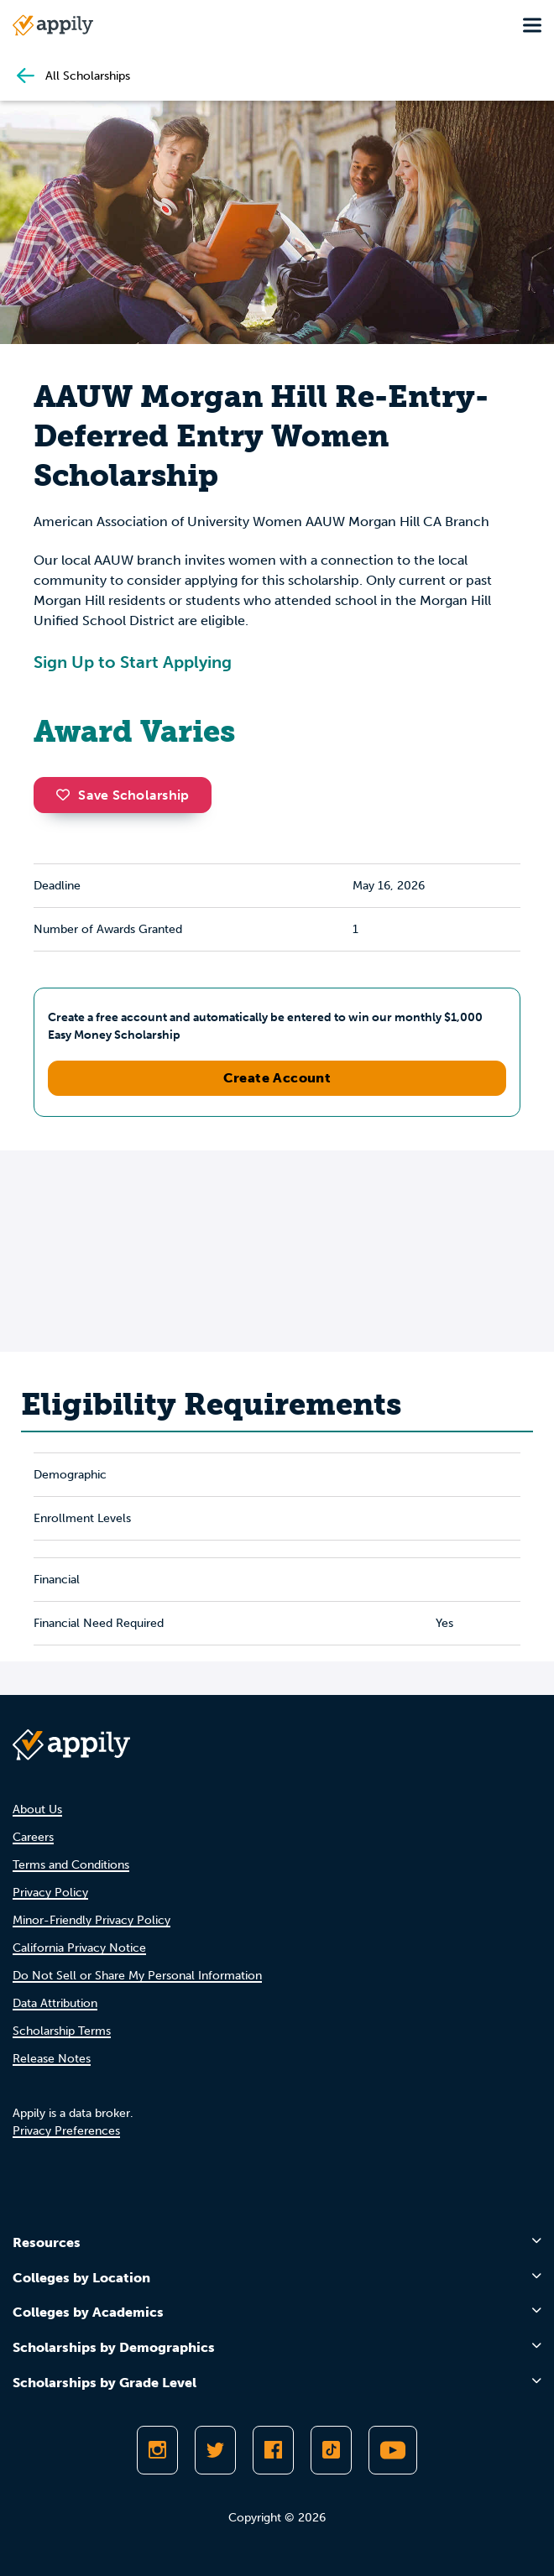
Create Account (277, 1078)
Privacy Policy (50, 1892)
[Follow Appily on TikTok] (331, 2450)
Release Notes (52, 2059)
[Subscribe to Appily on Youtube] (392, 2450)
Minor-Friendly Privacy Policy (91, 1920)
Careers (33, 1837)
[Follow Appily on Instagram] (157, 2450)
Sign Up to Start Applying (133, 662)
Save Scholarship (122, 795)
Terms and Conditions (71, 1865)
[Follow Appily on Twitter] (215, 2450)
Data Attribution (55, 2003)
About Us (37, 1809)
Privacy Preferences (66, 2131)
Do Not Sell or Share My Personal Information (137, 1976)
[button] (67, 794)
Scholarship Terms (62, 2031)
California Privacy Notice (79, 1948)
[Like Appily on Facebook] (273, 2450)
